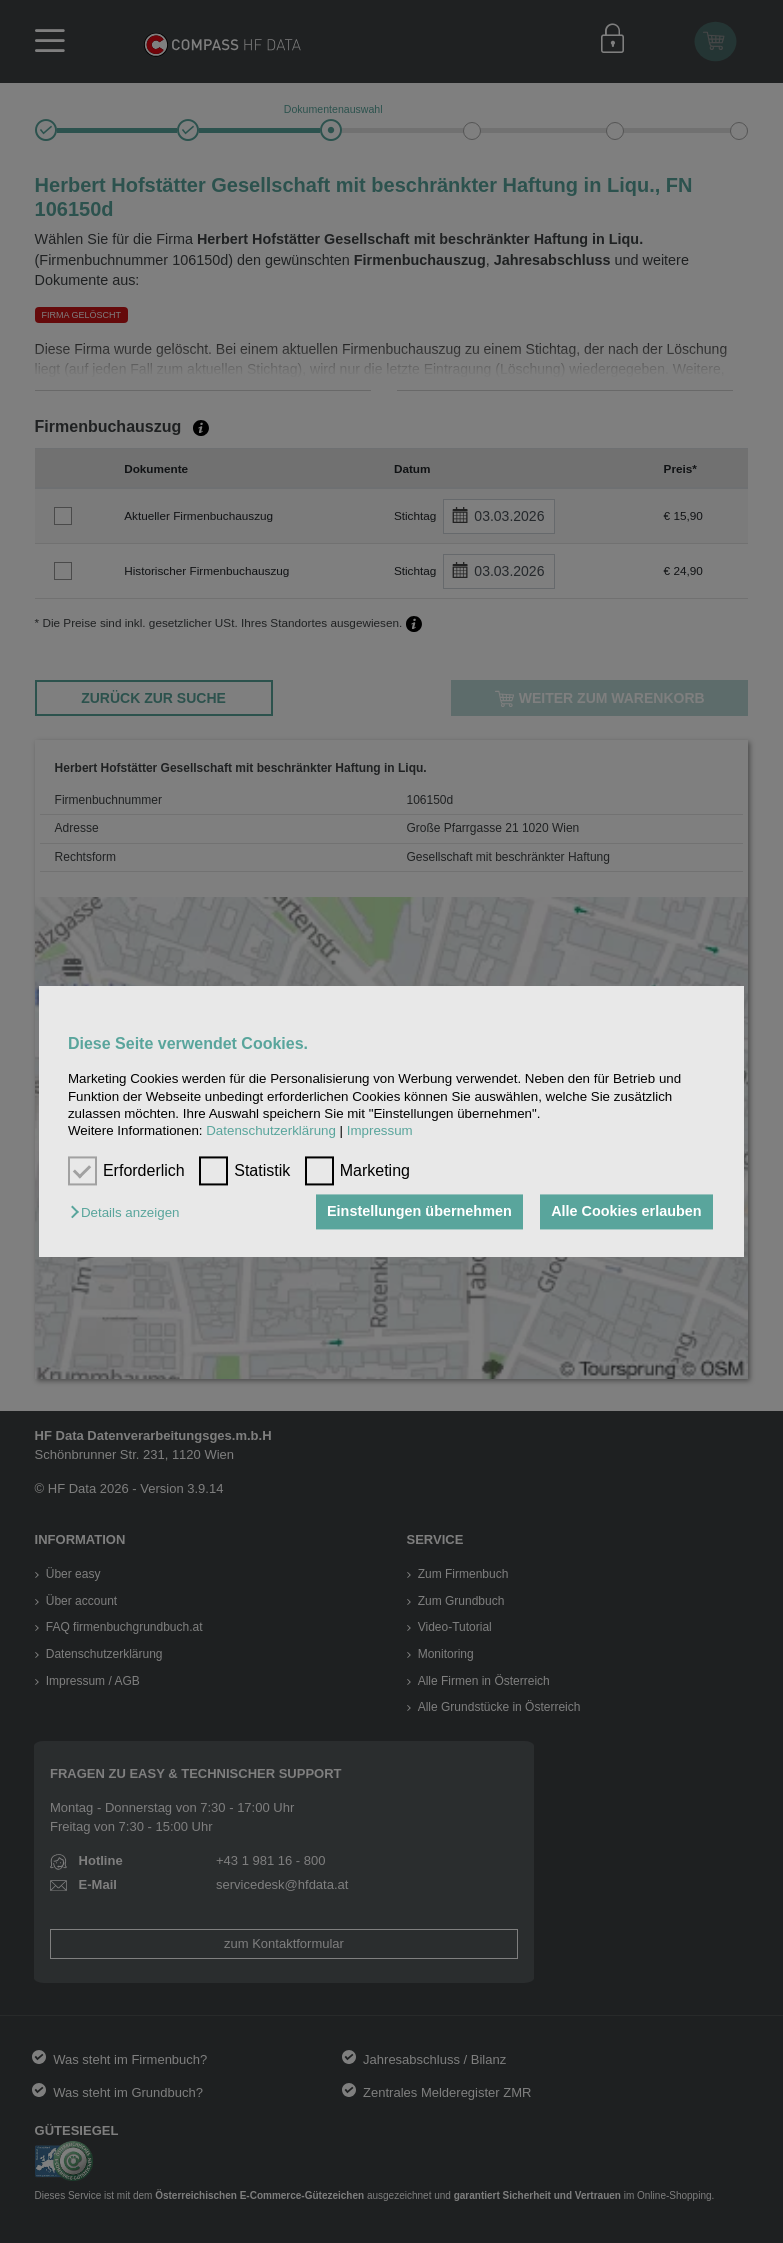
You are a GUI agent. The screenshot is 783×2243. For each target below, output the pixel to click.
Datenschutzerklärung (271, 1131)
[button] (129, 1213)
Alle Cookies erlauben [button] (626, 1212)
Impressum (380, 1131)
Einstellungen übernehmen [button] (419, 1212)
